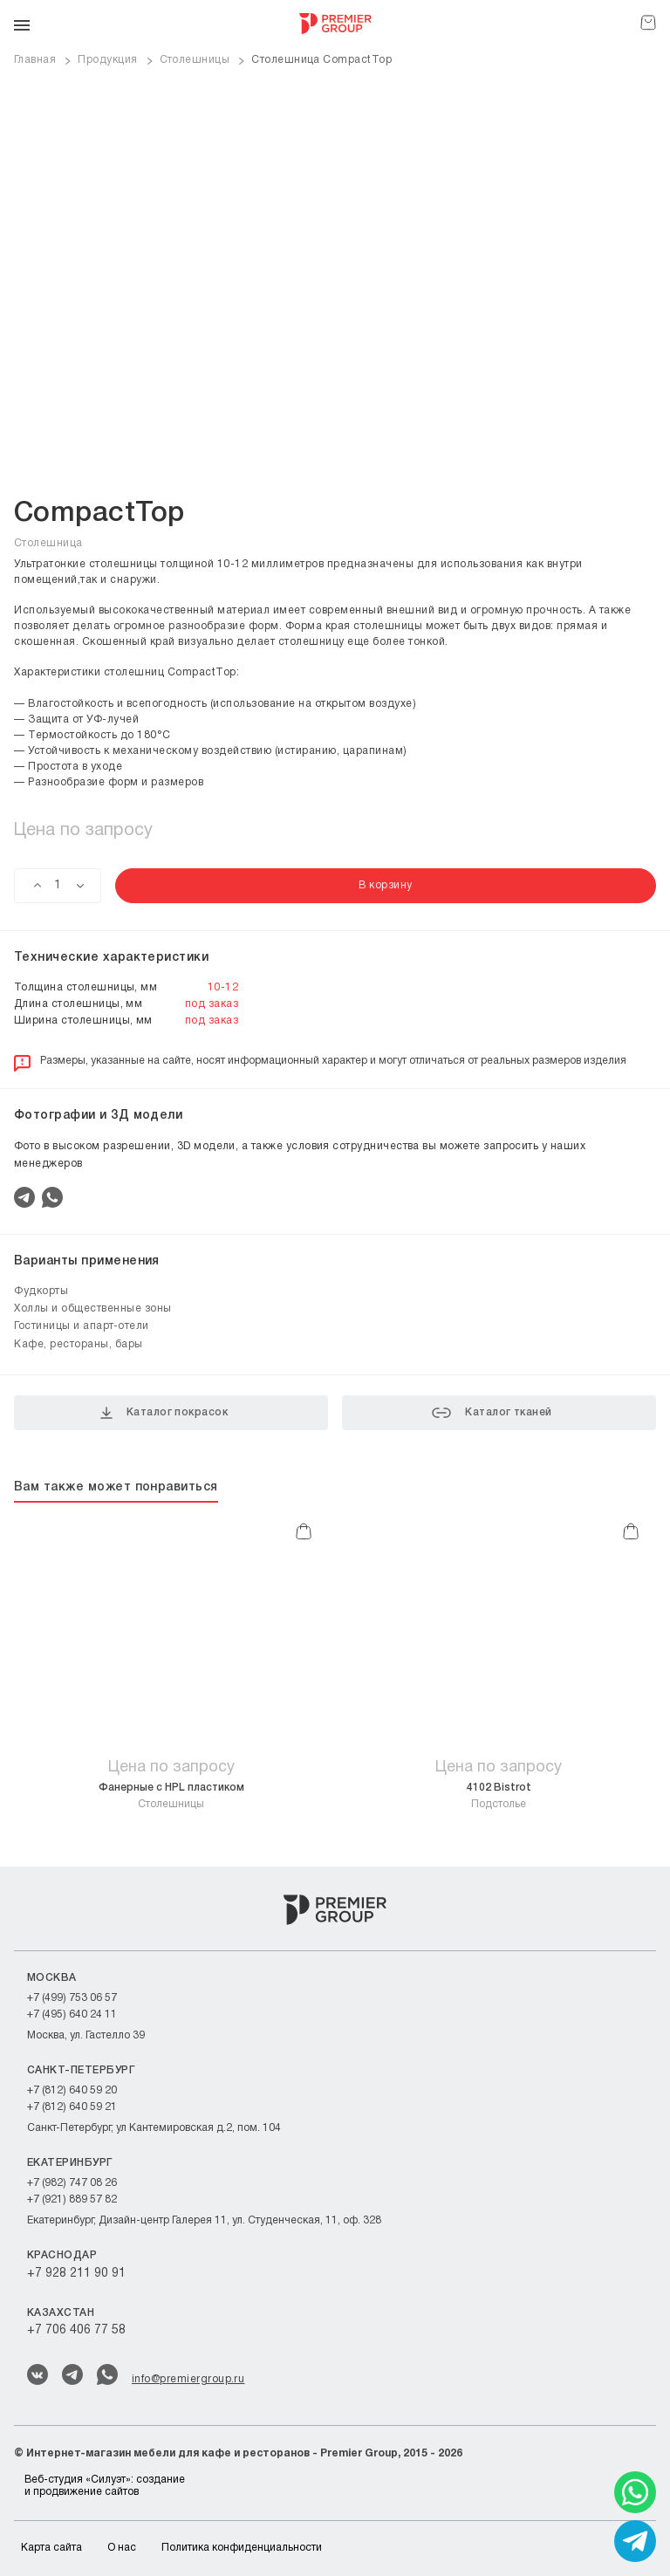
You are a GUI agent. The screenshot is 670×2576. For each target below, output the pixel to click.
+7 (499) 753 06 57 (72, 1998)
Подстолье (499, 1795)
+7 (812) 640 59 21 (72, 2107)
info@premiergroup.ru (188, 2379)
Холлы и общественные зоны (93, 1308)
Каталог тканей (492, 1413)
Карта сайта (51, 2547)
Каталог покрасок (164, 1413)
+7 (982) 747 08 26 (72, 2183)
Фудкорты (41, 1291)
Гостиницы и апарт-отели (81, 1326)
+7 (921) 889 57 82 (72, 2199)
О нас (121, 2547)
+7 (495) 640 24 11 (72, 2014)
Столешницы (171, 1795)
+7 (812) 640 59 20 (72, 2090)
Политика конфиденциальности (241, 2547)
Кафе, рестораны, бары (78, 1344)
